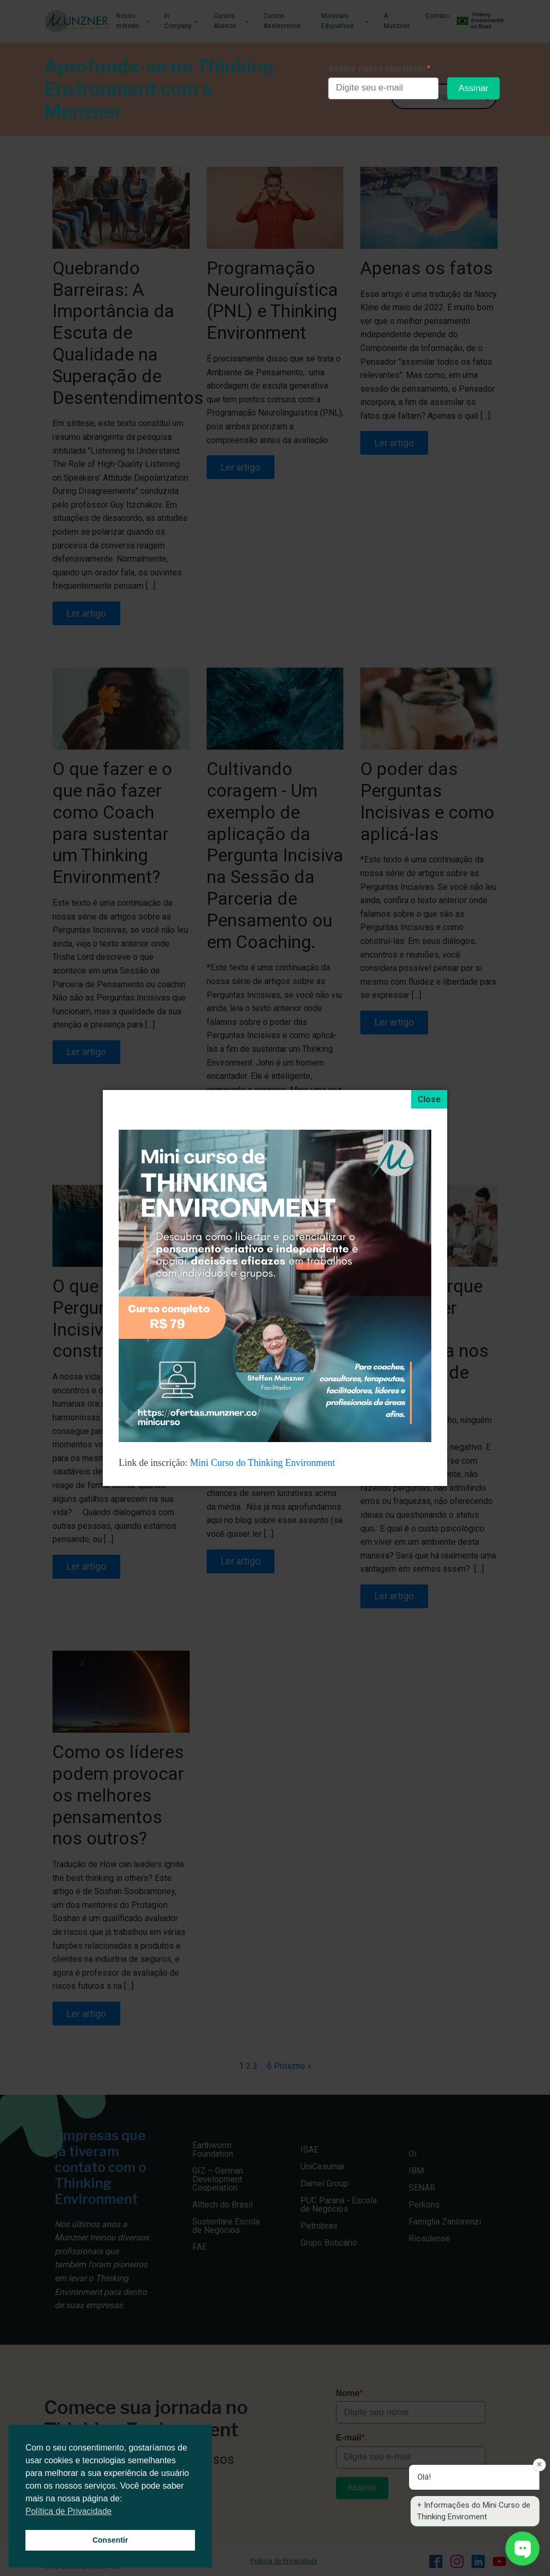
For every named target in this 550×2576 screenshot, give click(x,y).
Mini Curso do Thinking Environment (263, 1462)
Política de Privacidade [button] (68, 2511)
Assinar (473, 88)
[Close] (429, 1099)
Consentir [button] (110, 2540)
